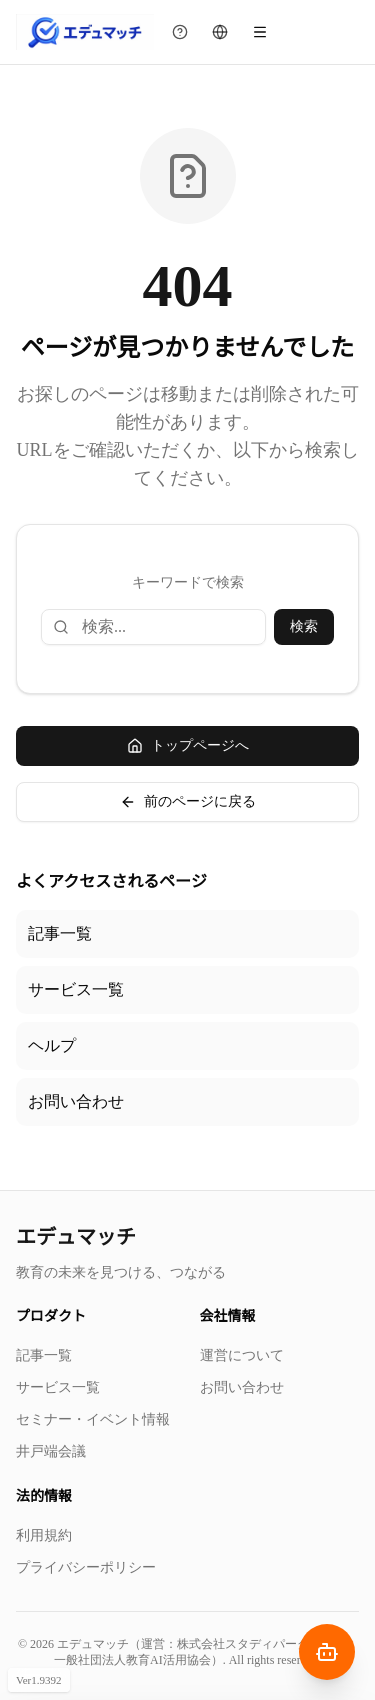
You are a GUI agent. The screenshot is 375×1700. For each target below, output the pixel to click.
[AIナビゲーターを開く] (327, 1652)
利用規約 (44, 1535)
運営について (242, 1355)
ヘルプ (52, 1045)
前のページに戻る (188, 802)
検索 (304, 626)
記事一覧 (60, 933)
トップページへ (188, 746)
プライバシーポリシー (86, 1567)
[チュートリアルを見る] (180, 32)
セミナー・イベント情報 (93, 1419)
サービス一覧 (76, 989)
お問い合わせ (76, 1101)
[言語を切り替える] (220, 32)
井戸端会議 (51, 1451)
